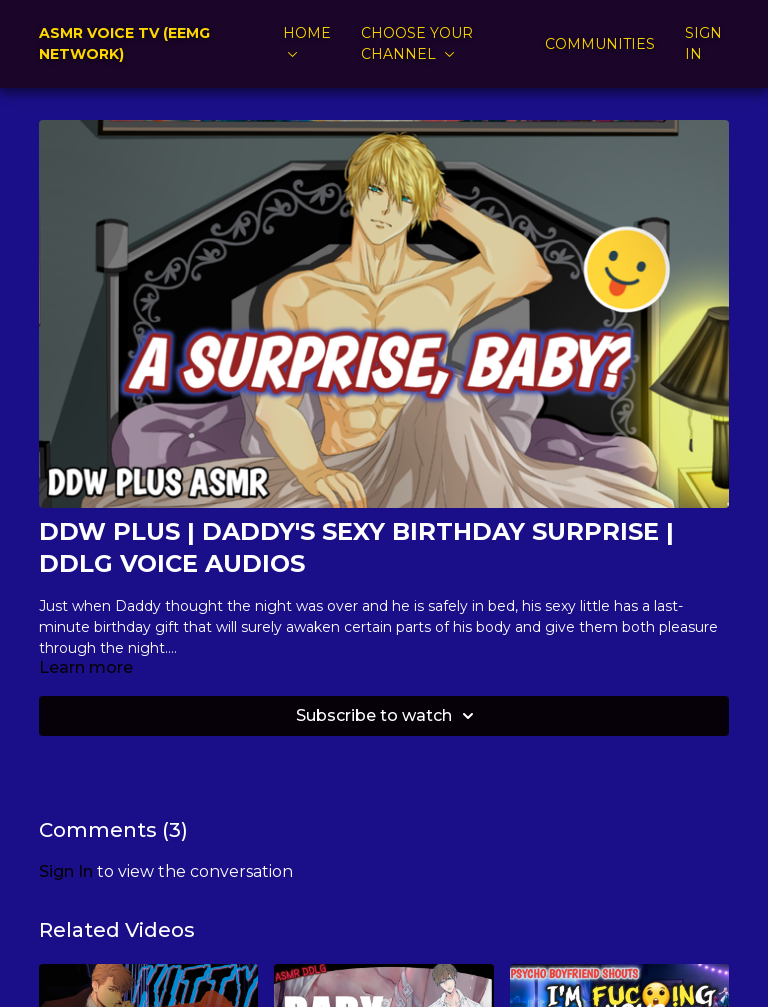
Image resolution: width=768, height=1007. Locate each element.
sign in (66, 871)
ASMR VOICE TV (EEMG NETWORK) (124, 43)
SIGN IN (703, 43)
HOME (307, 40)
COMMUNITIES (600, 44)
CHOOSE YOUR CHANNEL (417, 43)
